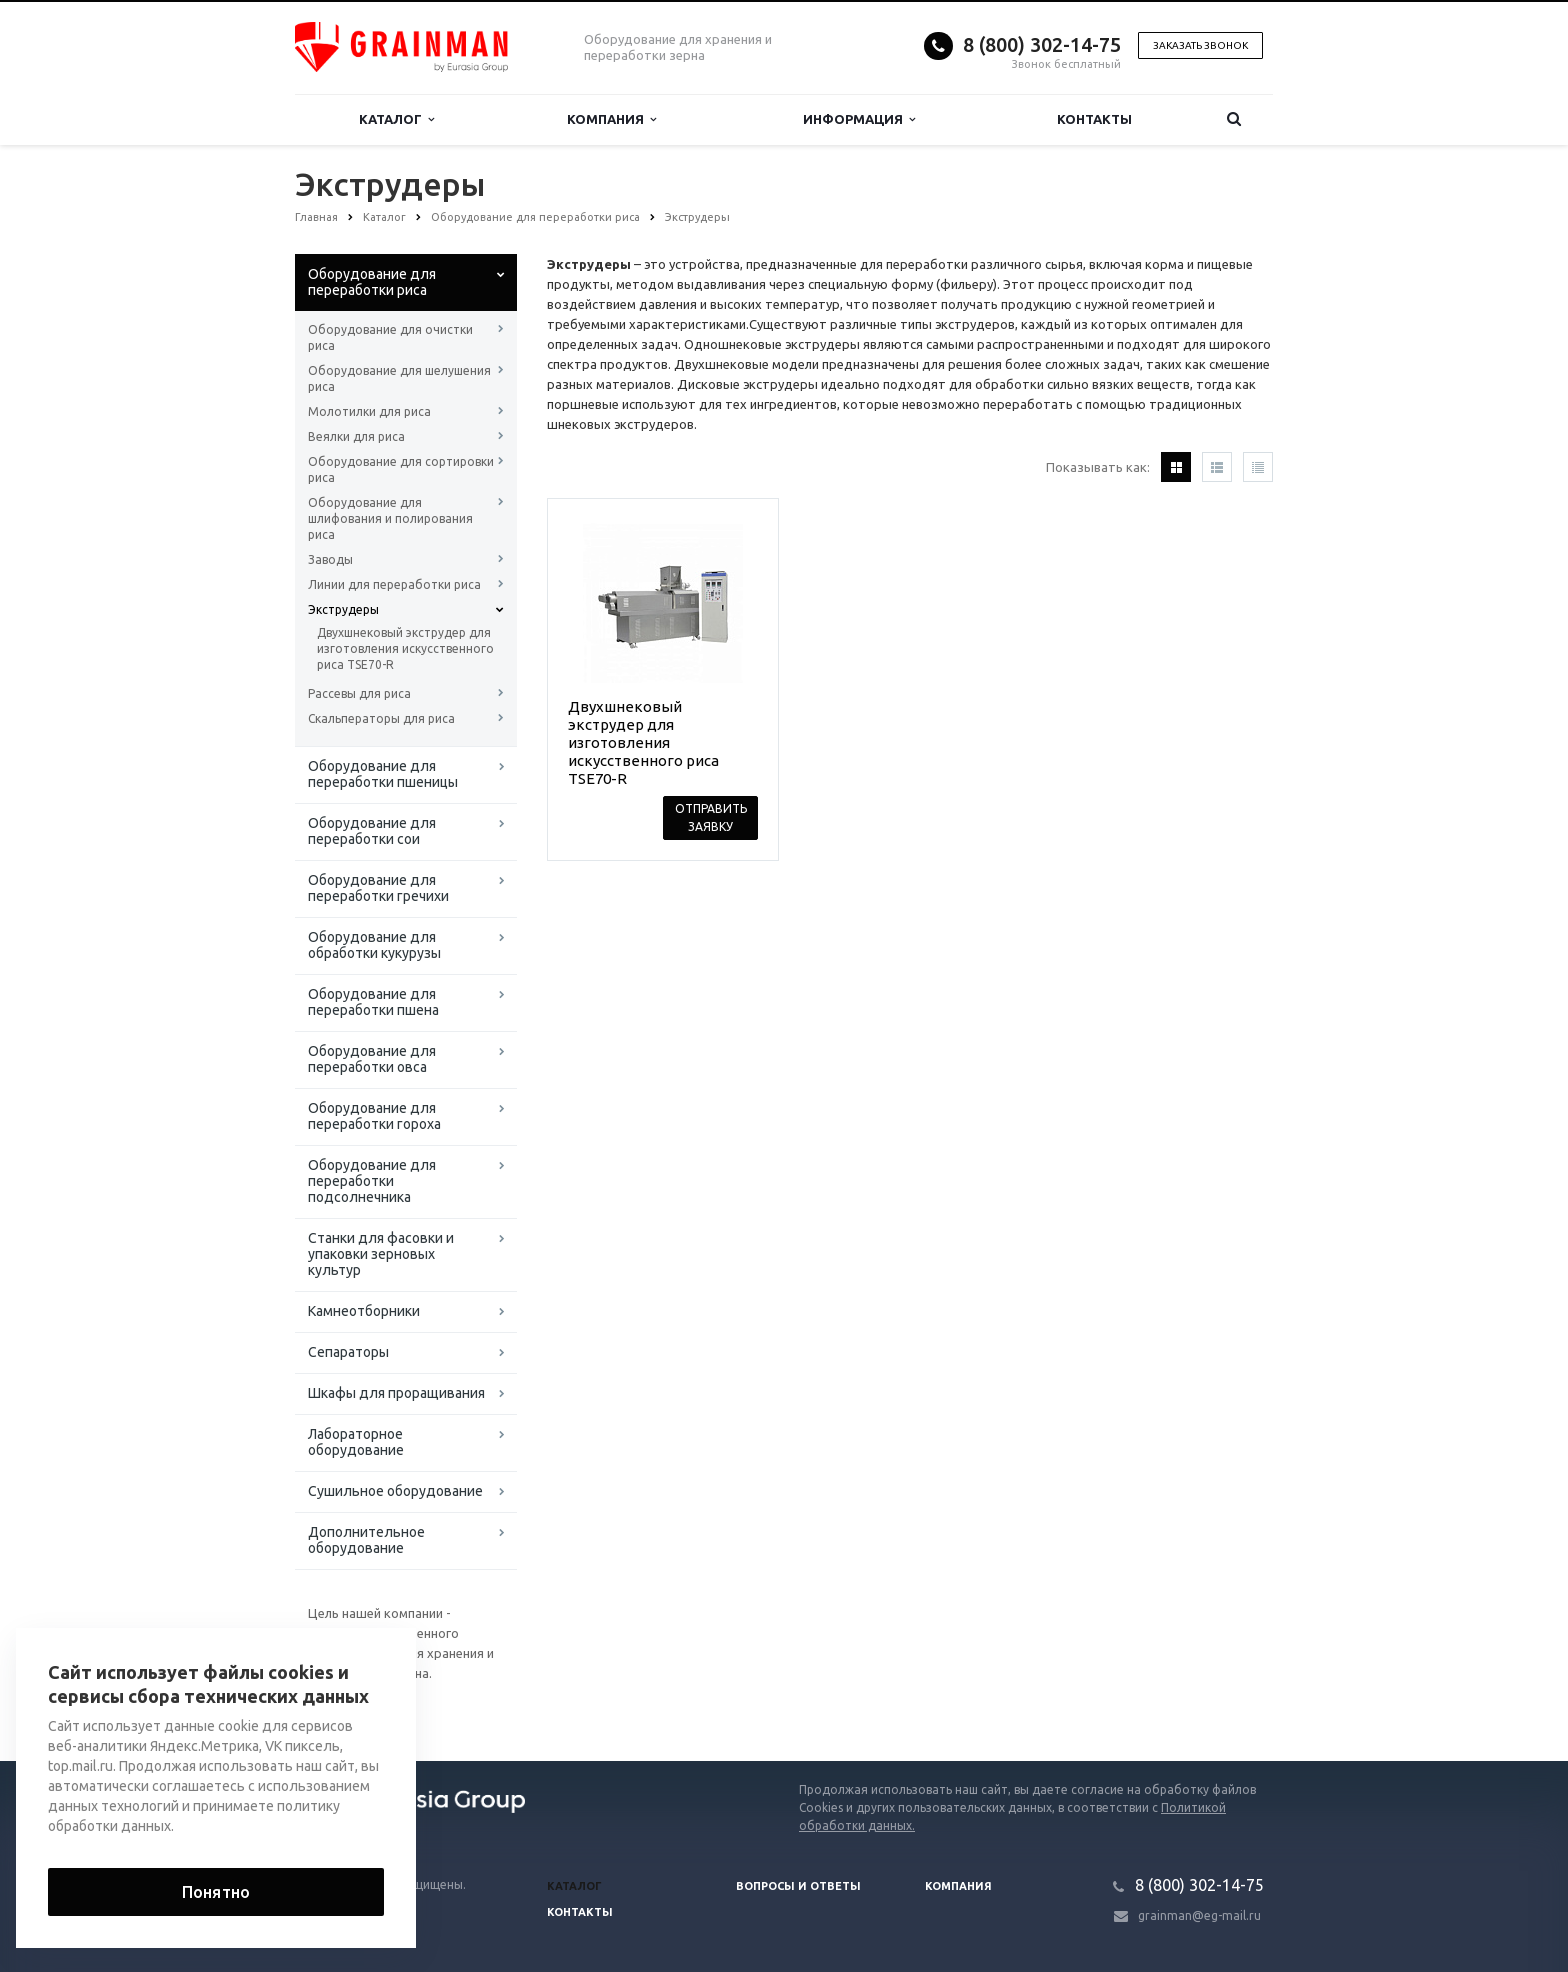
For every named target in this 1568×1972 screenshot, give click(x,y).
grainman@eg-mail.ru (1199, 1915)
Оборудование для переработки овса (372, 1059)
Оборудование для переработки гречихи (378, 888)
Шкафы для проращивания (396, 1393)
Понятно (216, 1892)
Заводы (330, 559)
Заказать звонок (1200, 45)
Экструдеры (343, 609)
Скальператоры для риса (381, 718)
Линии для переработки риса (394, 584)
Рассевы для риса (359, 693)
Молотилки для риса (369, 411)
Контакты (1094, 119)
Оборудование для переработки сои (372, 831)
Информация (859, 119)
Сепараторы (348, 1352)
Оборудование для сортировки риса (401, 469)
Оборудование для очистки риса (390, 337)
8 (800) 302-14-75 (1042, 44)
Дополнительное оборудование (366, 1540)
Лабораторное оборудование (356, 1442)
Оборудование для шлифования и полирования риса (390, 518)
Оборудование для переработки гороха (374, 1116)
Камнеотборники (364, 1311)
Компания (611, 119)
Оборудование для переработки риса (372, 282)
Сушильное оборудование (395, 1491)
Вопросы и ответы (798, 1886)
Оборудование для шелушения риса (399, 378)
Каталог (396, 119)
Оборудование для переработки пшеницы (383, 774)
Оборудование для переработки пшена (373, 1002)
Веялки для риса (356, 436)
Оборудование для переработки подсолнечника (372, 1181)
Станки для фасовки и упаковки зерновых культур (381, 1254)
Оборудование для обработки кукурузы (374, 945)
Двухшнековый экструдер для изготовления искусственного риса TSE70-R (405, 648)
